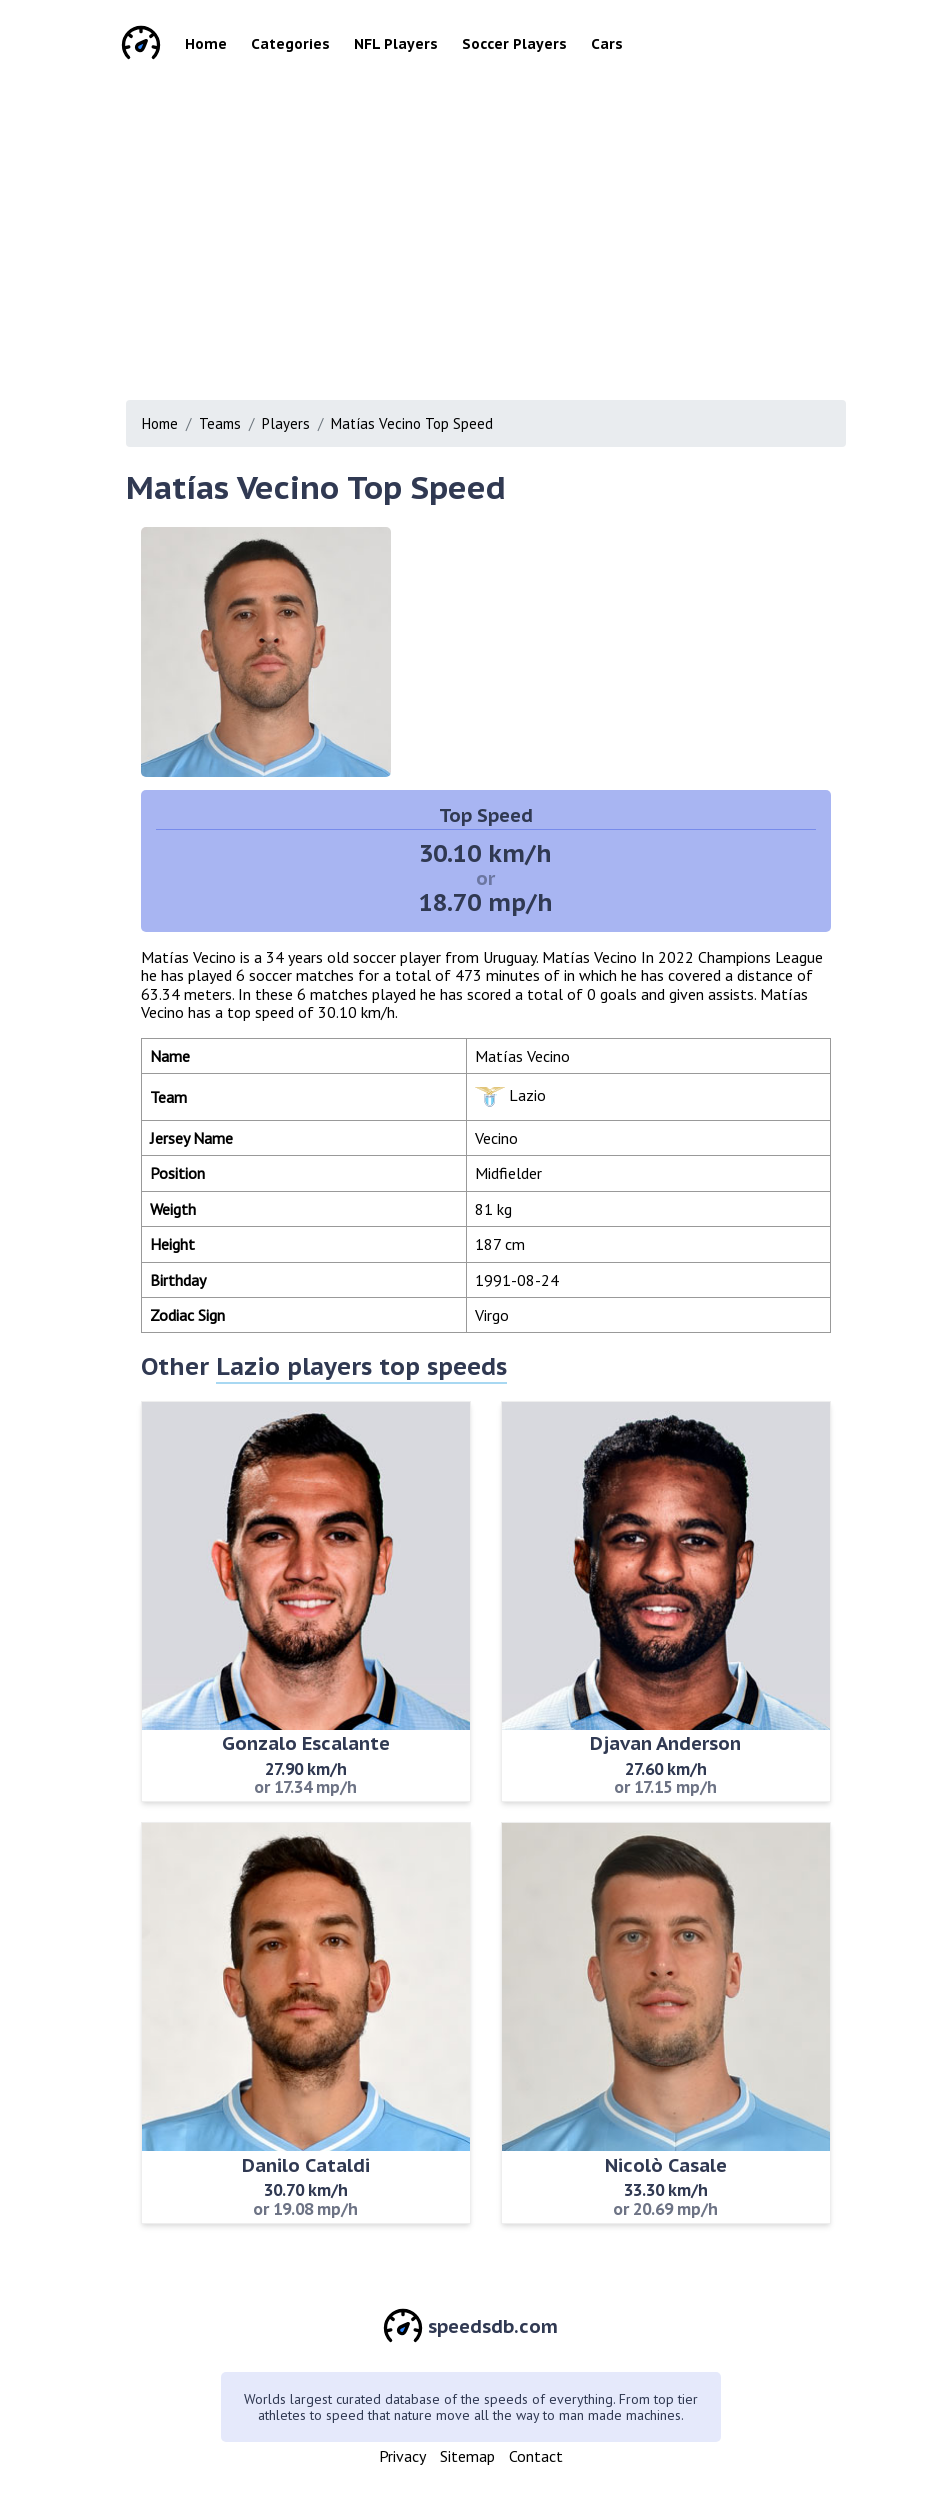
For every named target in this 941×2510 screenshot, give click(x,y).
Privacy (402, 2456)
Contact (536, 2456)
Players (286, 423)
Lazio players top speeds (361, 1366)
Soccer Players (514, 44)
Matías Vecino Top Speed (412, 423)
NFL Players (396, 44)
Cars (607, 44)
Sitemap (467, 2456)
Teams (220, 423)
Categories (290, 44)
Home (206, 44)
